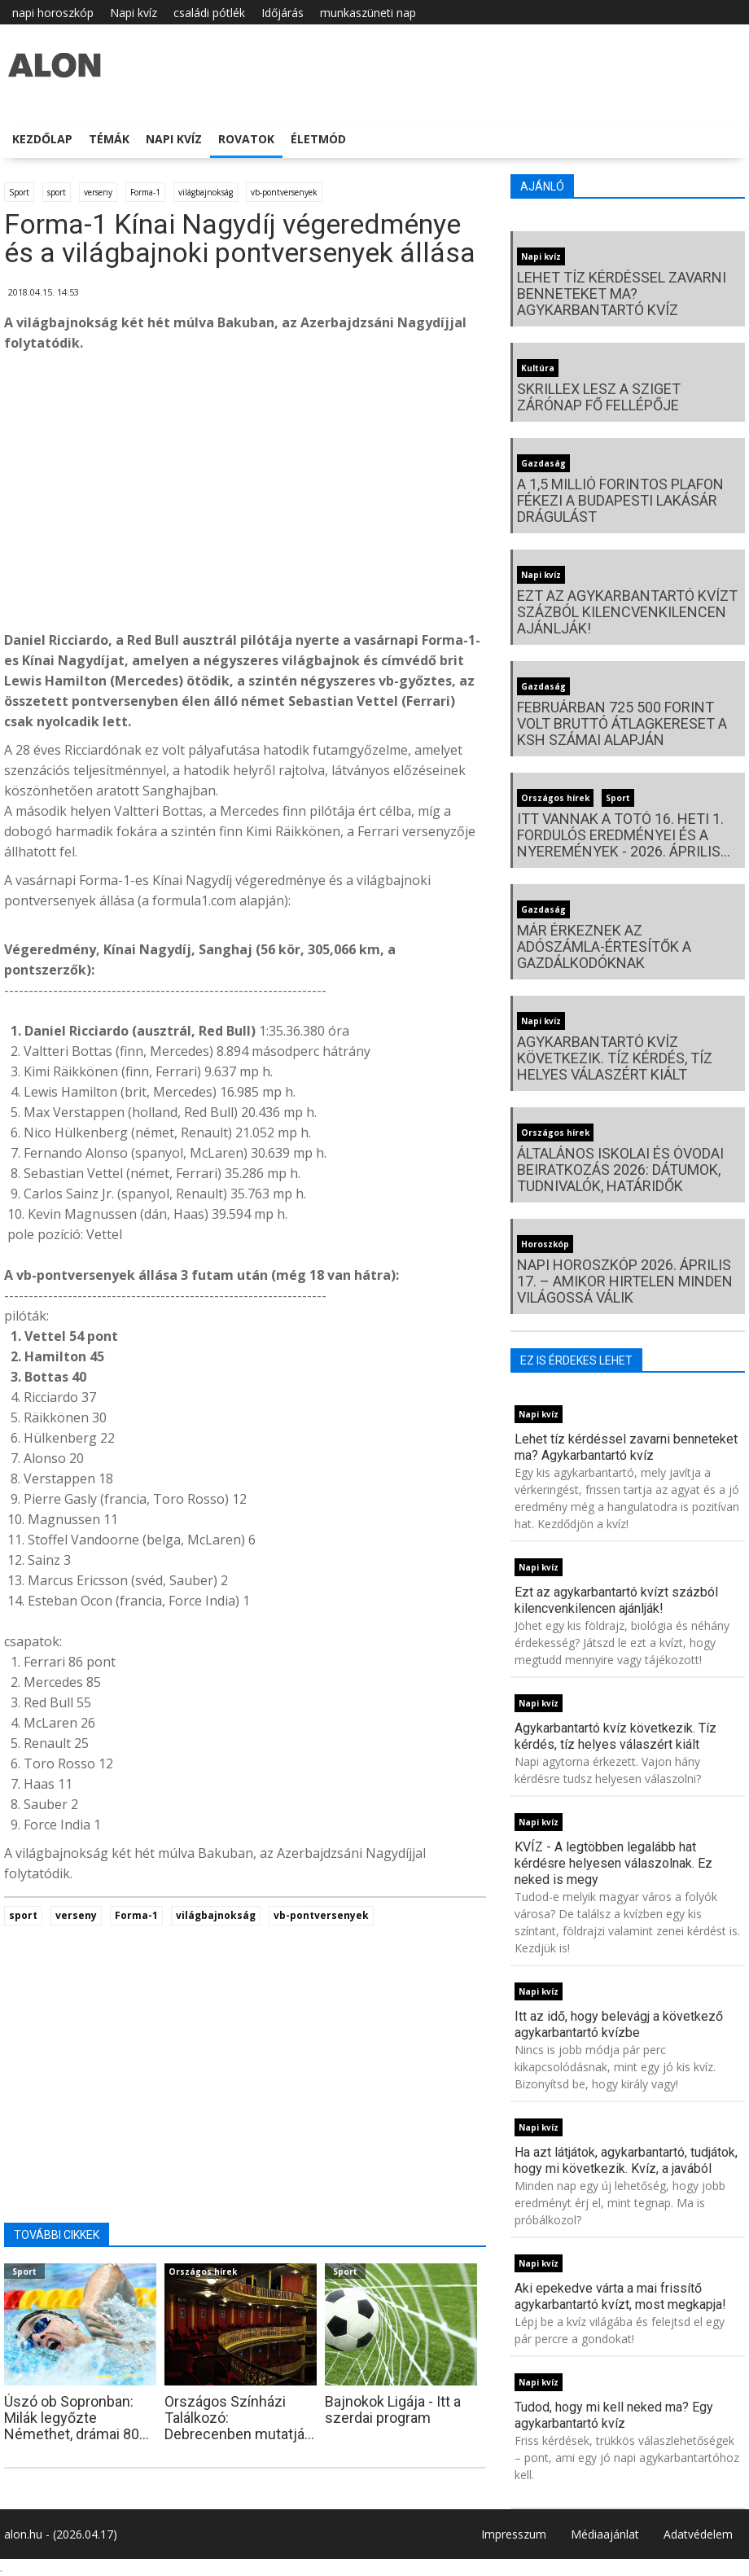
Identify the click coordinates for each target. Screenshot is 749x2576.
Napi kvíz (133, 12)
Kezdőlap (42, 139)
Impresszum (513, 2534)
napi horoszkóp (53, 12)
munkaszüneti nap (368, 12)
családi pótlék (209, 12)
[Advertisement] (245, 496)
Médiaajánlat (605, 2534)
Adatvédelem (698, 2534)
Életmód (318, 139)
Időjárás (282, 12)
